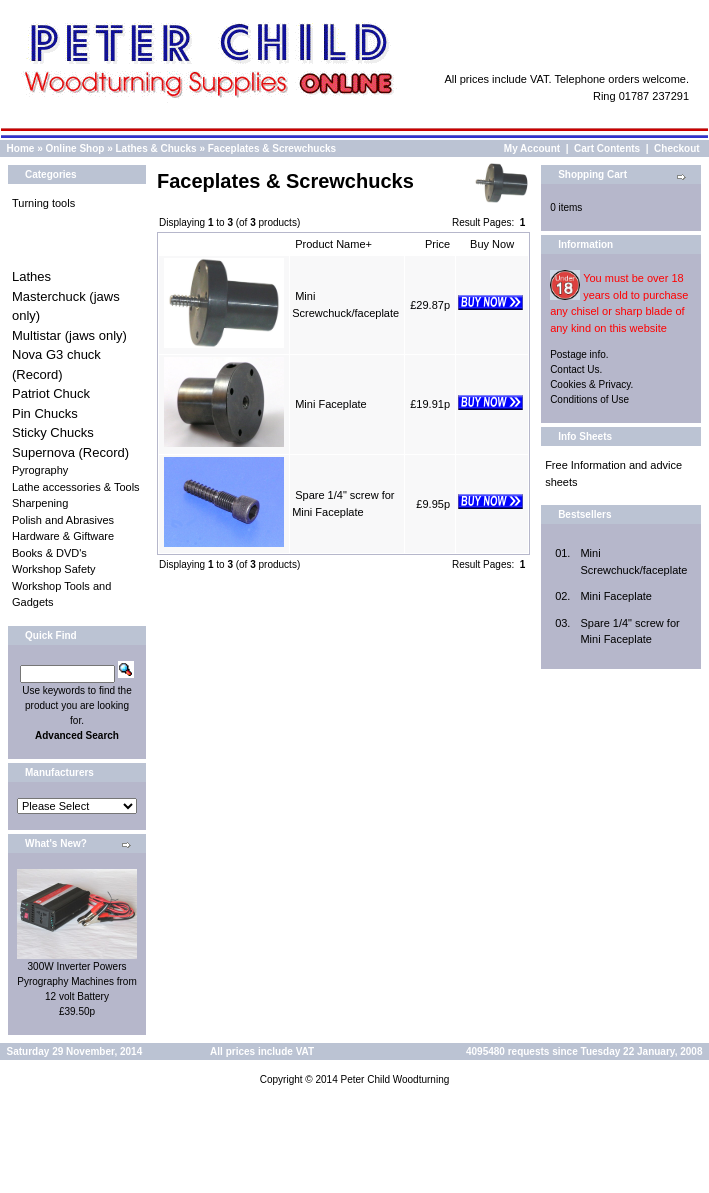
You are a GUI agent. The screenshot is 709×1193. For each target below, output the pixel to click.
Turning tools (43, 203)
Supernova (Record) (70, 452)
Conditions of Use (589, 399)
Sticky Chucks (53, 432)
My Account (532, 148)
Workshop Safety (54, 569)
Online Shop (74, 148)
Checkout (677, 148)
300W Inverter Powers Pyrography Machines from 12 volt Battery (77, 981)
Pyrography (40, 470)
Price (437, 244)
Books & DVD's (49, 553)
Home (21, 148)
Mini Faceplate (331, 404)
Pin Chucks (45, 413)
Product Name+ (333, 244)
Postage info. (579, 354)
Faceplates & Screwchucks (272, 148)
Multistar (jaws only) (69, 335)
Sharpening (40, 503)
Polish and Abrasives (63, 520)
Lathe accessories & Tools (76, 487)
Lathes (31, 276)
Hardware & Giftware (63, 536)
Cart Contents (607, 148)
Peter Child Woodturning (394, 1079)
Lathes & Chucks (156, 148)
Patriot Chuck (51, 393)
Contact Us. (576, 369)
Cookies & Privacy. (591, 384)
